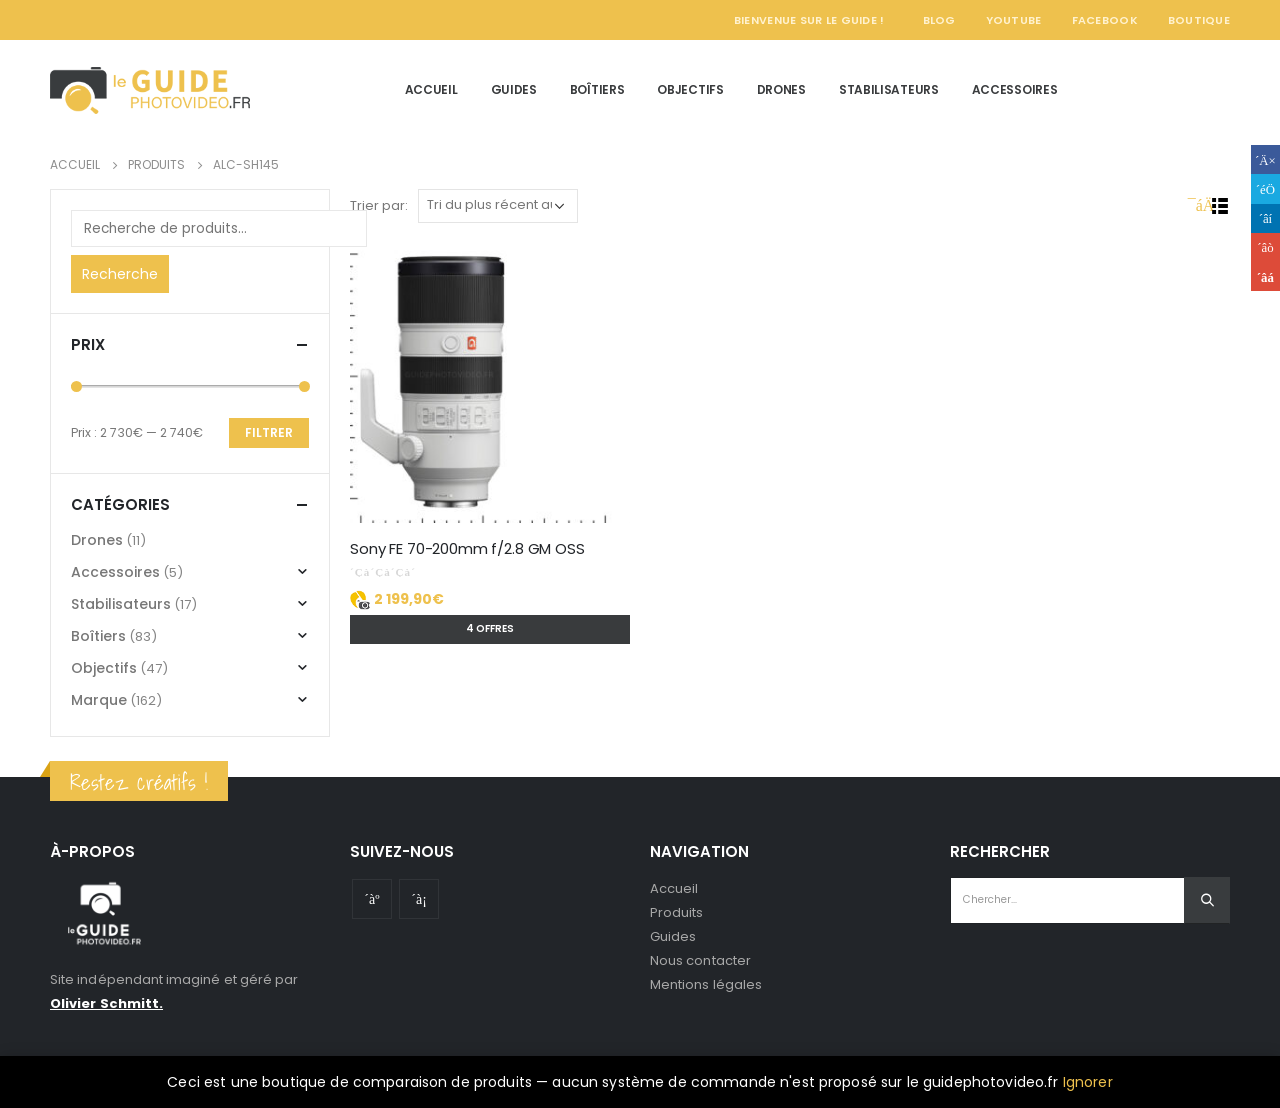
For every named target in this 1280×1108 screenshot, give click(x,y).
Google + (1265, 247)
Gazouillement (1265, 188)
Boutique (1199, 20)
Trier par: (379, 205)
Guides (514, 89)
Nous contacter (700, 960)
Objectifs (690, 89)
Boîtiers (597, 89)
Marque (99, 700)
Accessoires (1015, 89)
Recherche (120, 274)
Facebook (1105, 20)
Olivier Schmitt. (106, 1003)
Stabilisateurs (889, 89)
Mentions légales (706, 984)
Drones (781, 89)
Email (1265, 276)
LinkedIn (1265, 218)
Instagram (419, 899)
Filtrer (269, 432)
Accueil (431, 89)
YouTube (1014, 20)
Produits (677, 912)
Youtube (372, 899)
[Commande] (498, 206)
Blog (939, 20)
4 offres (490, 628)
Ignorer (1088, 1082)
